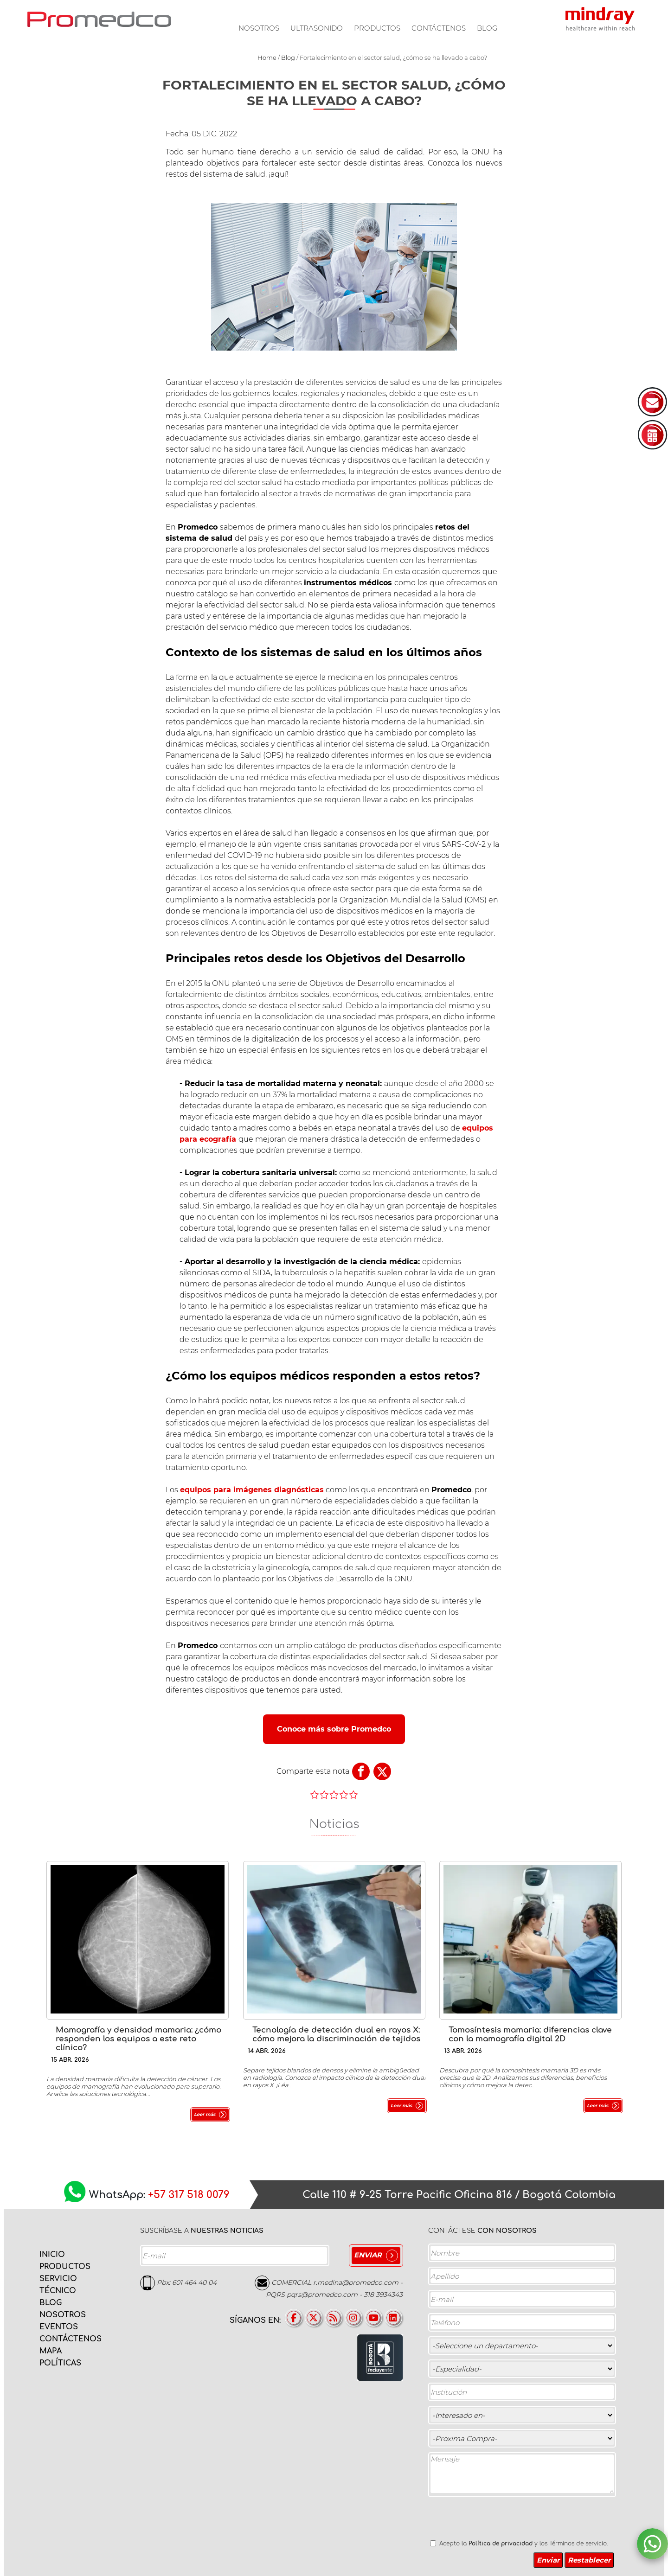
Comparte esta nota (312, 1771)
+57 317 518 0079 (189, 2194)
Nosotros (258, 28)
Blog (487, 28)
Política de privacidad (501, 2543)
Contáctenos (438, 28)
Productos (377, 28)
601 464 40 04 (194, 2282)
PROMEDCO (99, 19)
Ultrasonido (316, 28)
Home (266, 57)
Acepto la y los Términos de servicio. (523, 2543)
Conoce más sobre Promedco (334, 1729)
